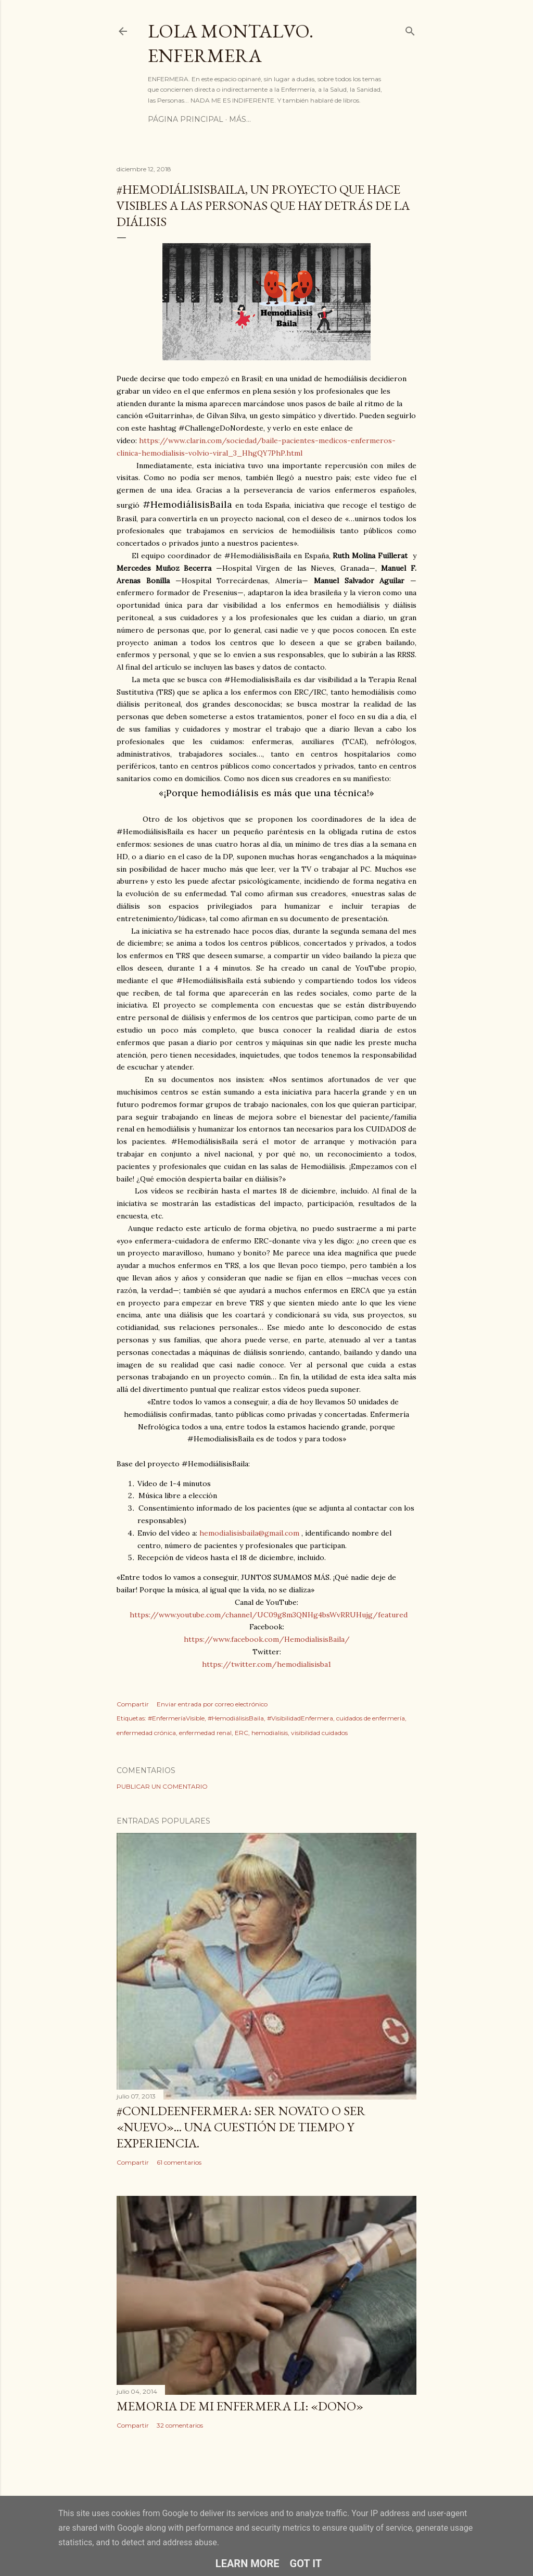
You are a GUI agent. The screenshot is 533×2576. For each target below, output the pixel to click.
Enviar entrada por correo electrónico (212, 1704)
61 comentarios (179, 2162)
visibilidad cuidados (319, 1733)
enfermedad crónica (146, 1733)
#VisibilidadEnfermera (300, 1718)
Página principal (185, 119)
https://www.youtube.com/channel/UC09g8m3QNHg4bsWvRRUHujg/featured (269, 1614)
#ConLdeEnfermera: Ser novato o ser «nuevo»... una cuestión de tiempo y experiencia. (241, 2127)
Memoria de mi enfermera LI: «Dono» (240, 2406)
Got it (306, 2563)
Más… (240, 119)
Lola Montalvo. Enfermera (230, 43)
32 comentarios (180, 2425)
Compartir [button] (133, 1704)
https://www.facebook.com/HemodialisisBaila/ (267, 1639)
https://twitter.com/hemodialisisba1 (266, 1664)
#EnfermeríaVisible (176, 1718)
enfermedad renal (205, 1733)
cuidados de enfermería (370, 1718)
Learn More (247, 2563)
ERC (241, 1733)
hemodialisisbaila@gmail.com (249, 1533)
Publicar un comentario (162, 1786)
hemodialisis (269, 1733)
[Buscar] (410, 29)
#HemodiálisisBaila (236, 1718)
